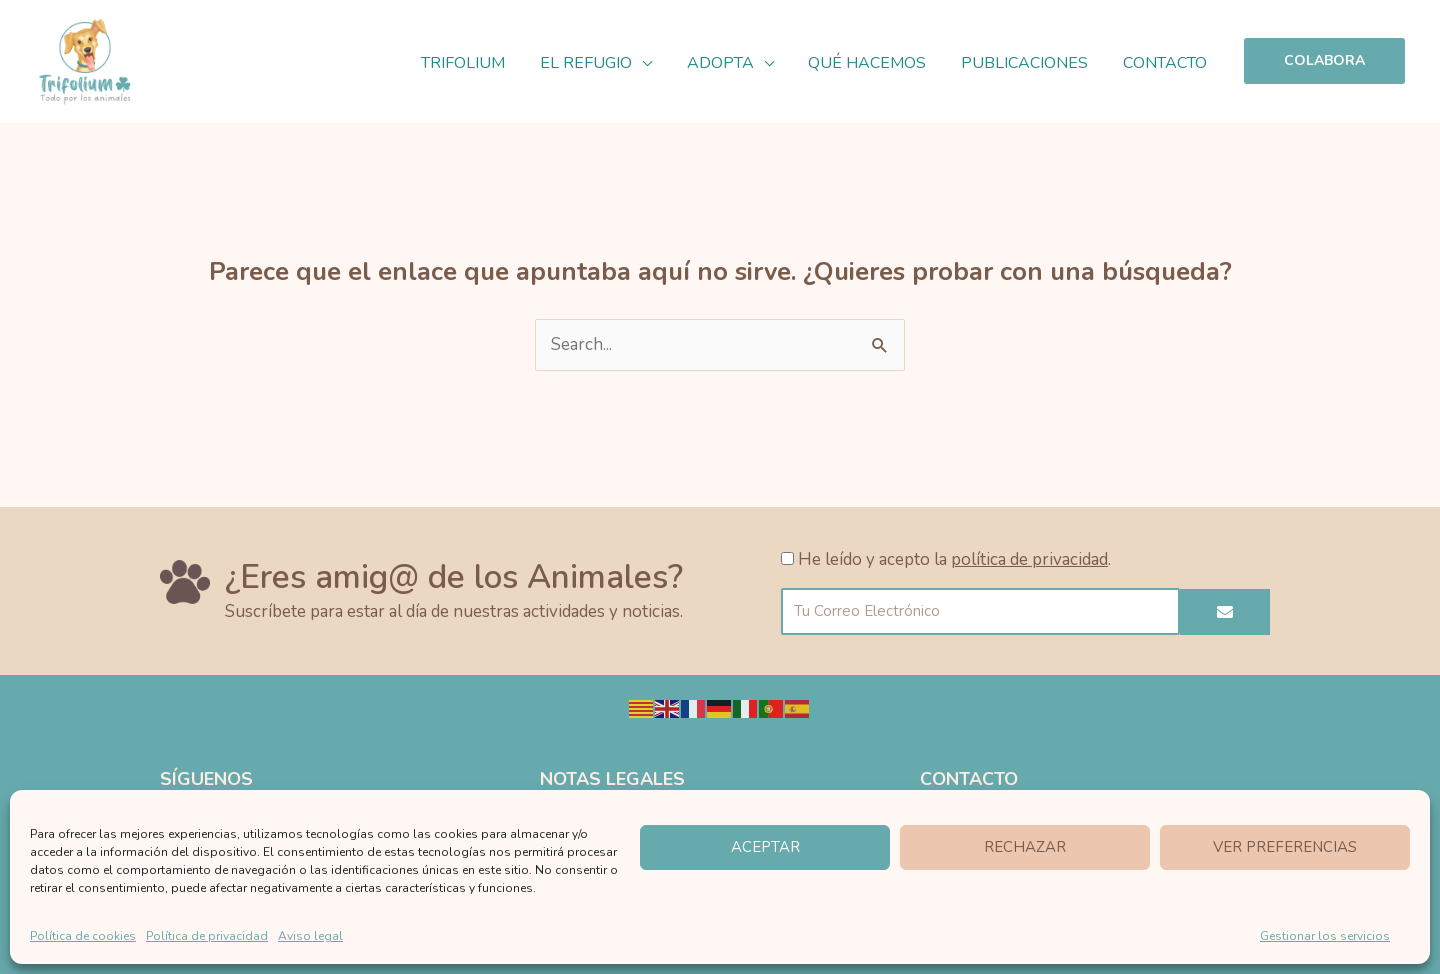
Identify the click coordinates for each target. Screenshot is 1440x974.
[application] (654, 63)
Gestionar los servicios (1325, 936)
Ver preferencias (1285, 847)
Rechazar (1025, 847)
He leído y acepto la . (954, 559)
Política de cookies (83, 936)
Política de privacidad (207, 936)
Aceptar (765, 847)
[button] (1324, 61)
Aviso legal (310, 936)
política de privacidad (1029, 559)
